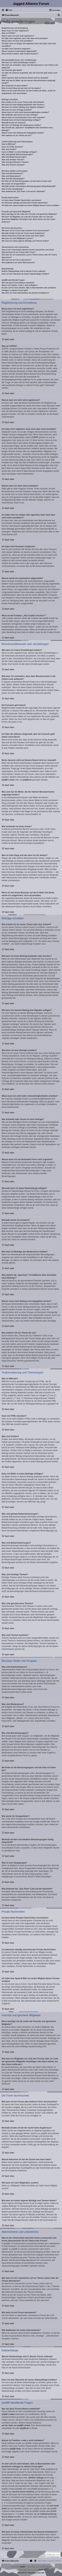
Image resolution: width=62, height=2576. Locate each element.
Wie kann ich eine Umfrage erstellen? (17, 110)
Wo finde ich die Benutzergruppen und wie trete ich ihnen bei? (27, 181)
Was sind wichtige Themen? (13, 160)
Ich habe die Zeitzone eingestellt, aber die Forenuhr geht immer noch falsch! (29, 74)
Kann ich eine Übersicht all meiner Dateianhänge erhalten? (25, 274)
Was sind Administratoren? (12, 173)
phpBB (22, 2567)
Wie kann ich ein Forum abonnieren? (16, 260)
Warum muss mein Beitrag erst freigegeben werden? (23, 133)
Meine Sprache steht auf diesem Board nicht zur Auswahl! (25, 78)
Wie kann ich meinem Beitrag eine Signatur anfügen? (23, 107)
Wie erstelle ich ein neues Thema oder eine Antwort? (23, 102)
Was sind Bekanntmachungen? (14, 157)
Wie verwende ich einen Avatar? (15, 86)
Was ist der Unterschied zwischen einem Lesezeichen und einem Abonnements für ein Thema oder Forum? (28, 251)
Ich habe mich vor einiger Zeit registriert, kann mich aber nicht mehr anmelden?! (29, 44)
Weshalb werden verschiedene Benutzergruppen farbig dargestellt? (29, 186)
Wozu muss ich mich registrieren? (15, 31)
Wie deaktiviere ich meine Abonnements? (18, 262)
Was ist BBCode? (9, 144)
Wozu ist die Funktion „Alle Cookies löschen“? (20, 54)
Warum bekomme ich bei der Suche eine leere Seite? (23, 236)
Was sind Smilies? (9, 149)
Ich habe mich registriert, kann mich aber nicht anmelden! (25, 38)
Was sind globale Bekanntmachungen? (17, 154)
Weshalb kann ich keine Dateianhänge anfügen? (21, 120)
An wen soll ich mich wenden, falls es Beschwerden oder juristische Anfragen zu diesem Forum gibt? (29, 289)
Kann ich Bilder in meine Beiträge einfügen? (19, 152)
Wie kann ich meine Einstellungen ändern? (19, 62)
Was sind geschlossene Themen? (15, 162)
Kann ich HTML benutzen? (12, 147)
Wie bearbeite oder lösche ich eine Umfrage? (20, 115)
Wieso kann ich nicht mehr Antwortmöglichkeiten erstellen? (25, 112)
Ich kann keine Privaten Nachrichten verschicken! (21, 200)
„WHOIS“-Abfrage (36, 2478)
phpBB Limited (8, 780)
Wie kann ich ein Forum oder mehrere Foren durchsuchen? (25, 231)
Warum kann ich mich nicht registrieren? (18, 36)
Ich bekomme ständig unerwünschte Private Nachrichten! (25, 203)
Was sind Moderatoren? (11, 176)
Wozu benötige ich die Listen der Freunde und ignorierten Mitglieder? (29, 214)
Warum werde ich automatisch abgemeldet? (19, 51)
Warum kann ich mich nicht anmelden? (17, 41)
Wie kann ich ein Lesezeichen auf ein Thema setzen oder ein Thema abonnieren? (29, 256)
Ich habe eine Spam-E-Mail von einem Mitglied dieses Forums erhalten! (30, 205)
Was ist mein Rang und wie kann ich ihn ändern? (21, 88)
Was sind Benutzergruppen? (13, 179)
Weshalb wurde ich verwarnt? (13, 123)
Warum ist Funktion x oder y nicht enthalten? (20, 285)
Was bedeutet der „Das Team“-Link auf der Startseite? (23, 191)
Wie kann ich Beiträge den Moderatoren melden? (21, 125)
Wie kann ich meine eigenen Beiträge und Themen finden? (25, 241)
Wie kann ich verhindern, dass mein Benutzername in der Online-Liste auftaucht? (30, 66)
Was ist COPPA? (8, 33)
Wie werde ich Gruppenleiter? (14, 184)
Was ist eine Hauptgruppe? (12, 189)
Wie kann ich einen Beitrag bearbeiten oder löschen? (23, 105)
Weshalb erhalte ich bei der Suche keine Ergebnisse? (23, 233)
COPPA (35, 437)
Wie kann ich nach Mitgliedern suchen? (17, 238)
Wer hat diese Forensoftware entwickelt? (18, 283)
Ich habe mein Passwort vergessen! (16, 49)
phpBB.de (27, 780)
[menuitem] (8, 10)
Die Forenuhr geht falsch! (12, 70)
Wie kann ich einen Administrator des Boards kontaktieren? (25, 293)
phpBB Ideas (15, 2449)
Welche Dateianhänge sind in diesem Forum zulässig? (23, 271)
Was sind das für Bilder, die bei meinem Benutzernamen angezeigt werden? (28, 81)
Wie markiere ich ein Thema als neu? (17, 135)
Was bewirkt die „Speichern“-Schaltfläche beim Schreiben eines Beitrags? (27, 129)
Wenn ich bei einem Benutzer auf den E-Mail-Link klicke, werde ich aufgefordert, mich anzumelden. (28, 92)
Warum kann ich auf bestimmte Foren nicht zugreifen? (23, 117)
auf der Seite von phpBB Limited (16, 2425)
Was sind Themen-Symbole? (13, 165)
